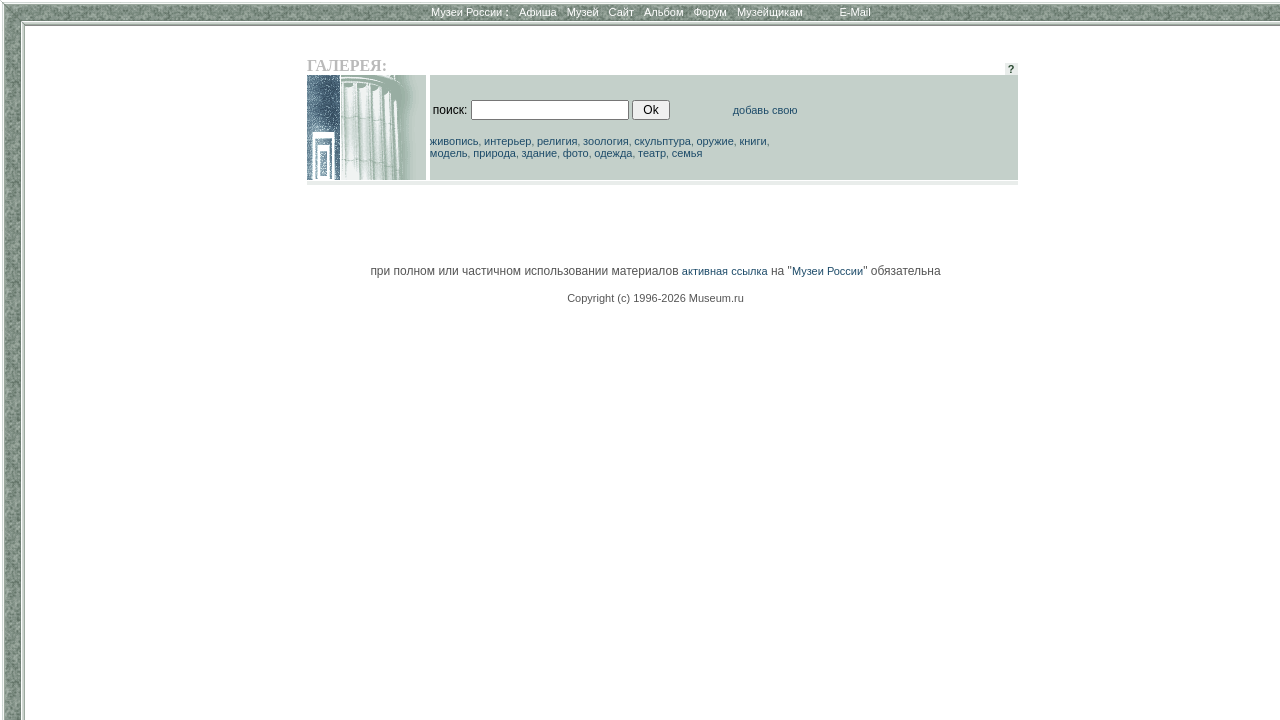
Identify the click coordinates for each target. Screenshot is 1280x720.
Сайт (621, 12)
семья (687, 153)
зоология (606, 141)
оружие (715, 141)
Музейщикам (770, 12)
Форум (709, 12)
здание (539, 153)
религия (557, 141)
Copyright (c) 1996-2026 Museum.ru (655, 298)
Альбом (663, 12)
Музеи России (470, 12)
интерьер (507, 141)
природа (494, 153)
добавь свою (765, 110)
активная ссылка (725, 271)
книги (752, 141)
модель (449, 153)
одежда (613, 153)
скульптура (662, 141)
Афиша (538, 12)
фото (576, 153)
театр (652, 153)
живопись (454, 141)
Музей (583, 12)
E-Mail (855, 12)
